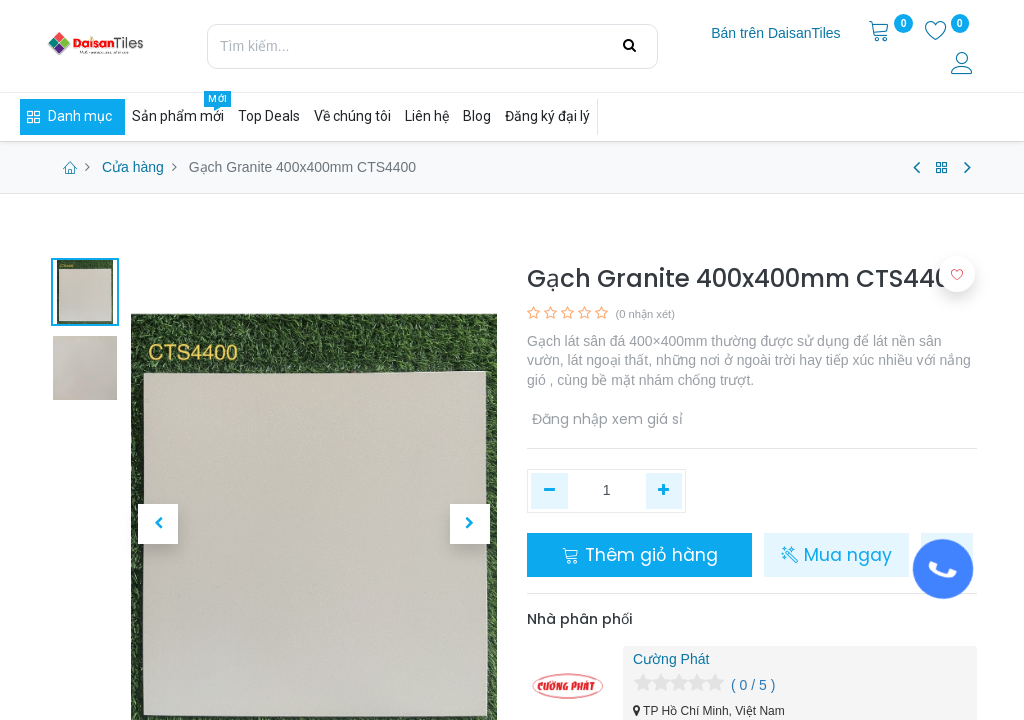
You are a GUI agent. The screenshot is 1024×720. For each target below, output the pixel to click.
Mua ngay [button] (836, 555)
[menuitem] (775, 34)
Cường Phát (671, 659)
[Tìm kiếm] (629, 46)
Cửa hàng (133, 167)
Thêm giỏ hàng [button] (640, 555)
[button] (158, 524)
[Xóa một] (549, 491)
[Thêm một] (664, 491)
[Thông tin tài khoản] (964, 66)
